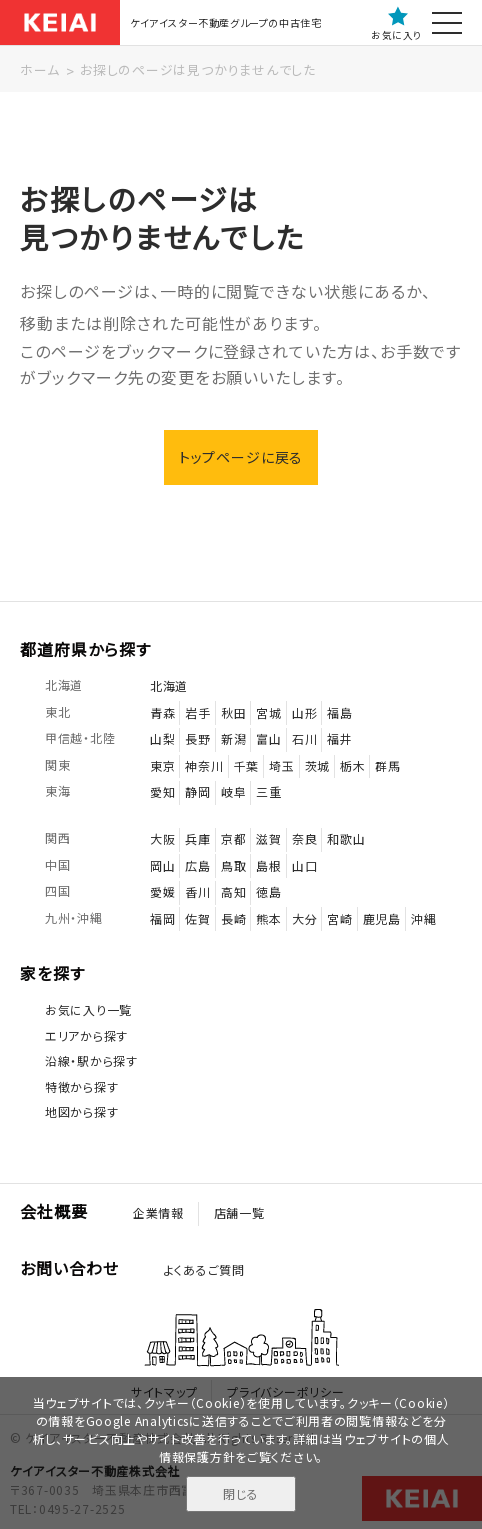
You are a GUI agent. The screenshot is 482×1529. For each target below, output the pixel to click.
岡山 (162, 865)
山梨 (162, 738)
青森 (162, 712)
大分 (304, 918)
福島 (339, 712)
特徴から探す (81, 1086)
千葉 (246, 765)
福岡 (162, 918)
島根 (268, 865)
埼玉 (281, 765)
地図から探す (81, 1111)
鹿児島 (382, 918)
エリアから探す (86, 1035)
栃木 (352, 765)
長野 (197, 738)
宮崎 (339, 918)
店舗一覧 (239, 1213)
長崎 (233, 918)
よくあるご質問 (204, 1269)
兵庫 (197, 838)
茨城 (317, 765)
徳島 (268, 891)
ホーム (39, 69)
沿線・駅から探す (91, 1060)
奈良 (304, 838)
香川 (197, 891)
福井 (339, 738)
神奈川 (204, 765)
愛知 (162, 792)
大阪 (162, 838)
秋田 (233, 712)
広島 (197, 865)
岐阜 (233, 792)
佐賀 (197, 918)
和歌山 (346, 838)
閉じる (240, 1493)
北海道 (169, 685)
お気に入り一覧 (88, 1009)
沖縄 (423, 918)
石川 (304, 738)
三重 (268, 792)
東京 (162, 765)
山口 (304, 865)
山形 (304, 712)
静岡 (197, 792)
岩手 (197, 712)
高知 (233, 891)
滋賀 (268, 838)
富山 (268, 738)
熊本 (268, 918)
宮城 (268, 712)
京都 (233, 838)
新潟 (233, 738)
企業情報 (158, 1213)
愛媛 (162, 891)
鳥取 (233, 865)
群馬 (387, 765)
